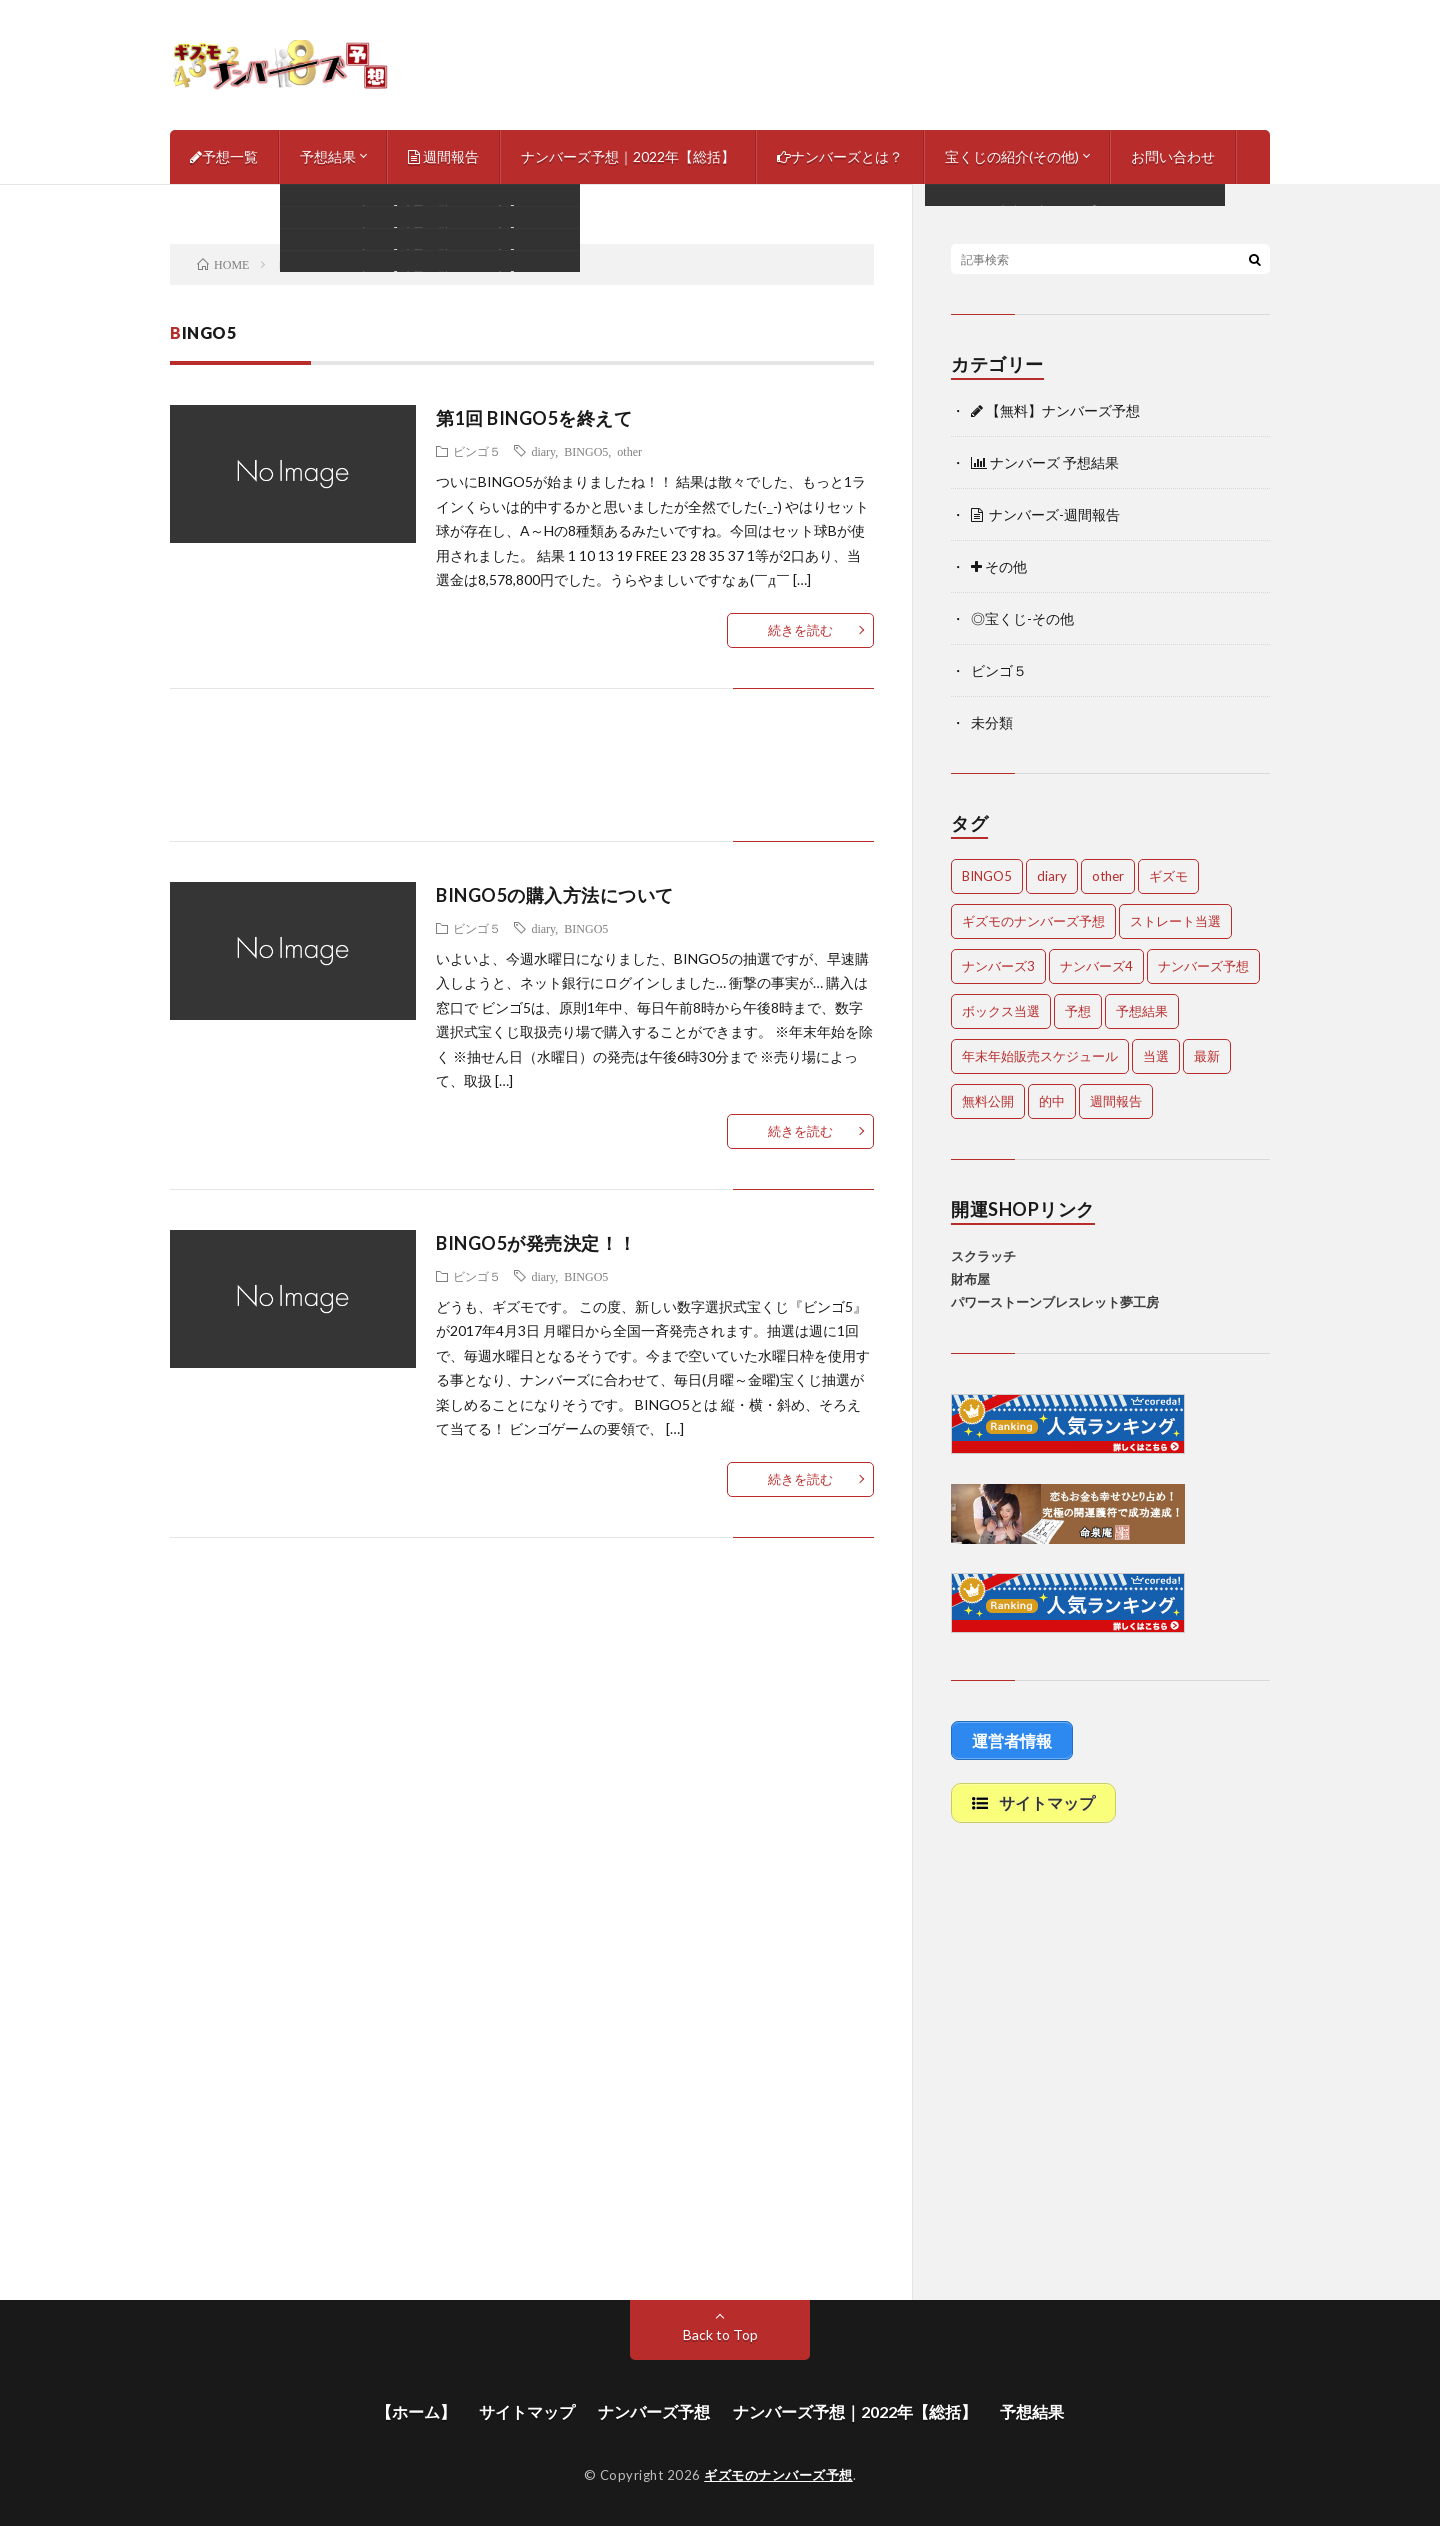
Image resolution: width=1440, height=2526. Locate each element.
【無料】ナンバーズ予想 (1055, 410)
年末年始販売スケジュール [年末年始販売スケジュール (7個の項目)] (1040, 1056)
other (629, 451)
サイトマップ (527, 2411)
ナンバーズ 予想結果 (1045, 462)
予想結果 (328, 156)
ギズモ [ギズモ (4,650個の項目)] (1168, 876)
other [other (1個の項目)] (1108, 876)
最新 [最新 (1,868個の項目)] (1207, 1056)
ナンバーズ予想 (654, 2411)
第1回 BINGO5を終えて (534, 418)
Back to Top (720, 2334)
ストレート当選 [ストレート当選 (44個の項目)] (1175, 921)
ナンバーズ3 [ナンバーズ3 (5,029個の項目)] (998, 966)
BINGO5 (586, 451)
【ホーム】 (416, 2411)
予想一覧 (224, 156)
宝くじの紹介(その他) (1012, 156)
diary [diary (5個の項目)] (1052, 876)
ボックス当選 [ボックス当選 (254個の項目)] (1001, 1011)
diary (543, 451)
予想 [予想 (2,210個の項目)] (1078, 1011)
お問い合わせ (1173, 156)
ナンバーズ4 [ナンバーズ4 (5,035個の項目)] (1096, 966)
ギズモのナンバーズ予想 (778, 2475)
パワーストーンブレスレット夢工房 (1055, 1302)
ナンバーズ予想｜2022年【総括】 (628, 156)
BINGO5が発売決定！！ (536, 1243)
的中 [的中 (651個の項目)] (1052, 1101)
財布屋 (970, 1279)
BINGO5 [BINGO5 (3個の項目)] (987, 876)
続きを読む (800, 630)
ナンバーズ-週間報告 (1045, 514)
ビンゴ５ (477, 451)
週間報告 (443, 156)
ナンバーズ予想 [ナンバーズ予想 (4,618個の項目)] (1203, 966)
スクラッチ (983, 1256)
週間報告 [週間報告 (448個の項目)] (1116, 1101)
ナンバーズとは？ (840, 156)
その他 (999, 566)
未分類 (992, 722)
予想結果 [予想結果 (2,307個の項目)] (1142, 1011)
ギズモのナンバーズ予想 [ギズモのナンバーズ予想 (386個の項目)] (1033, 921)
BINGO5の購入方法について (555, 895)
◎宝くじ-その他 (1022, 618)
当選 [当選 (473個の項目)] (1156, 1056)
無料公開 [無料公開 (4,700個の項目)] (988, 1101)
